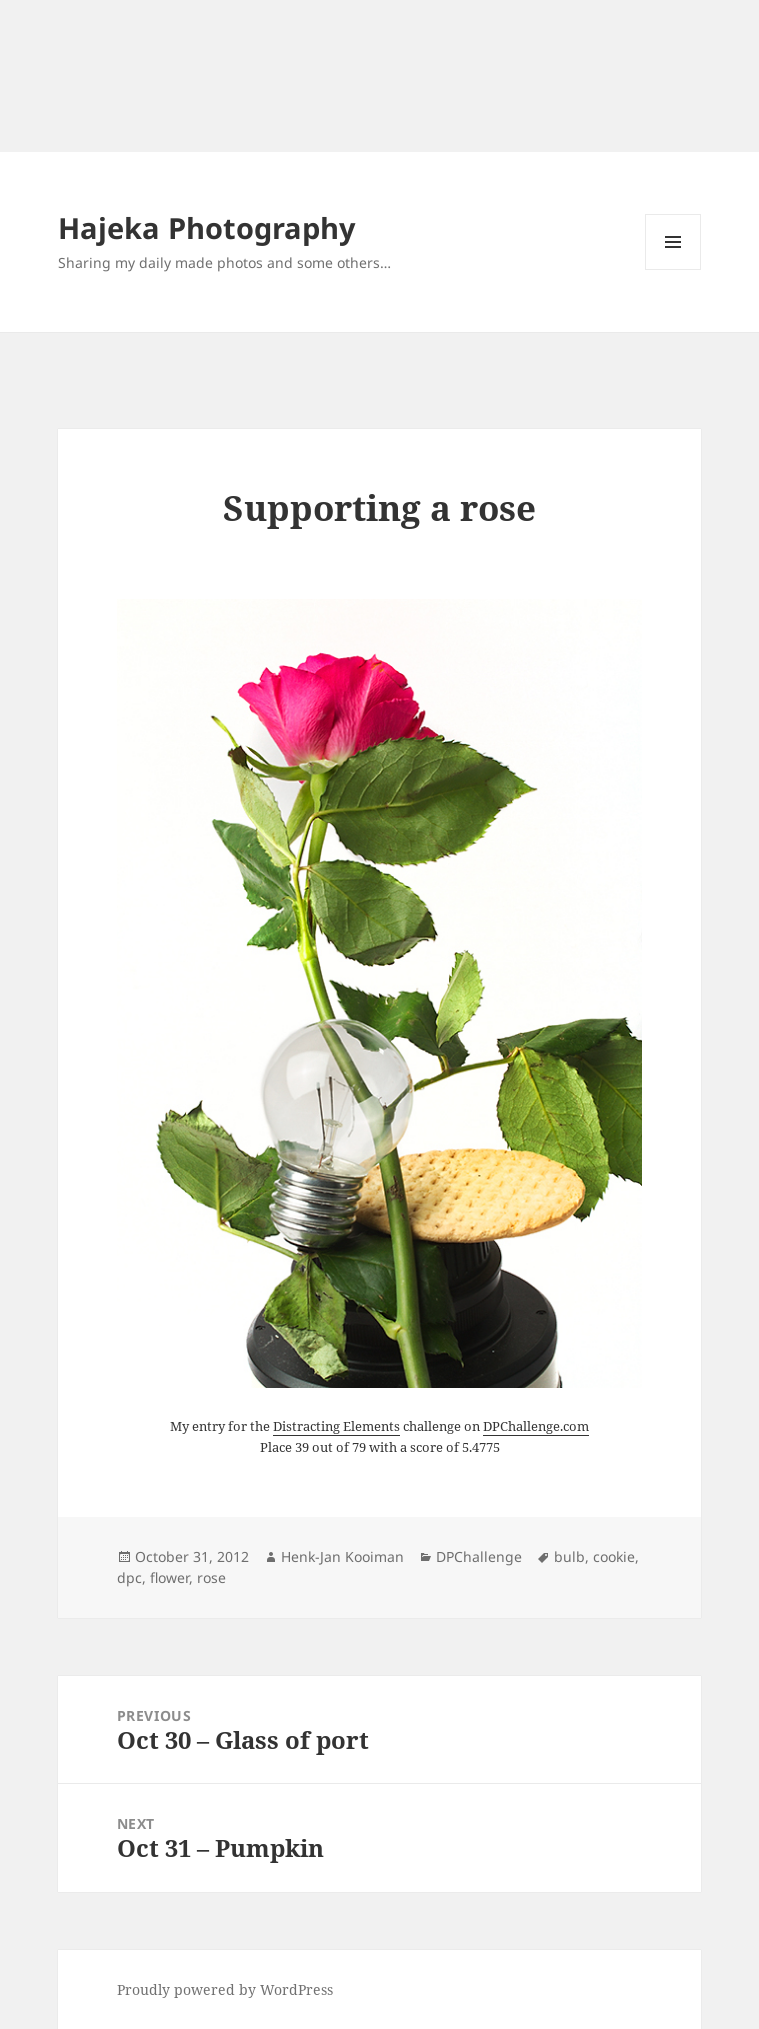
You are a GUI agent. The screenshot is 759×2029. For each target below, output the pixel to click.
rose (211, 1577)
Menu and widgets (673, 269)
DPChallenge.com (536, 1426)
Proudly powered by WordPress (225, 1989)
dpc (129, 1577)
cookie (614, 1556)
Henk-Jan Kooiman (342, 1556)
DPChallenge (479, 1556)
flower (169, 1577)
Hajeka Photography (207, 227)
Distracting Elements (336, 1426)
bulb (569, 1556)
